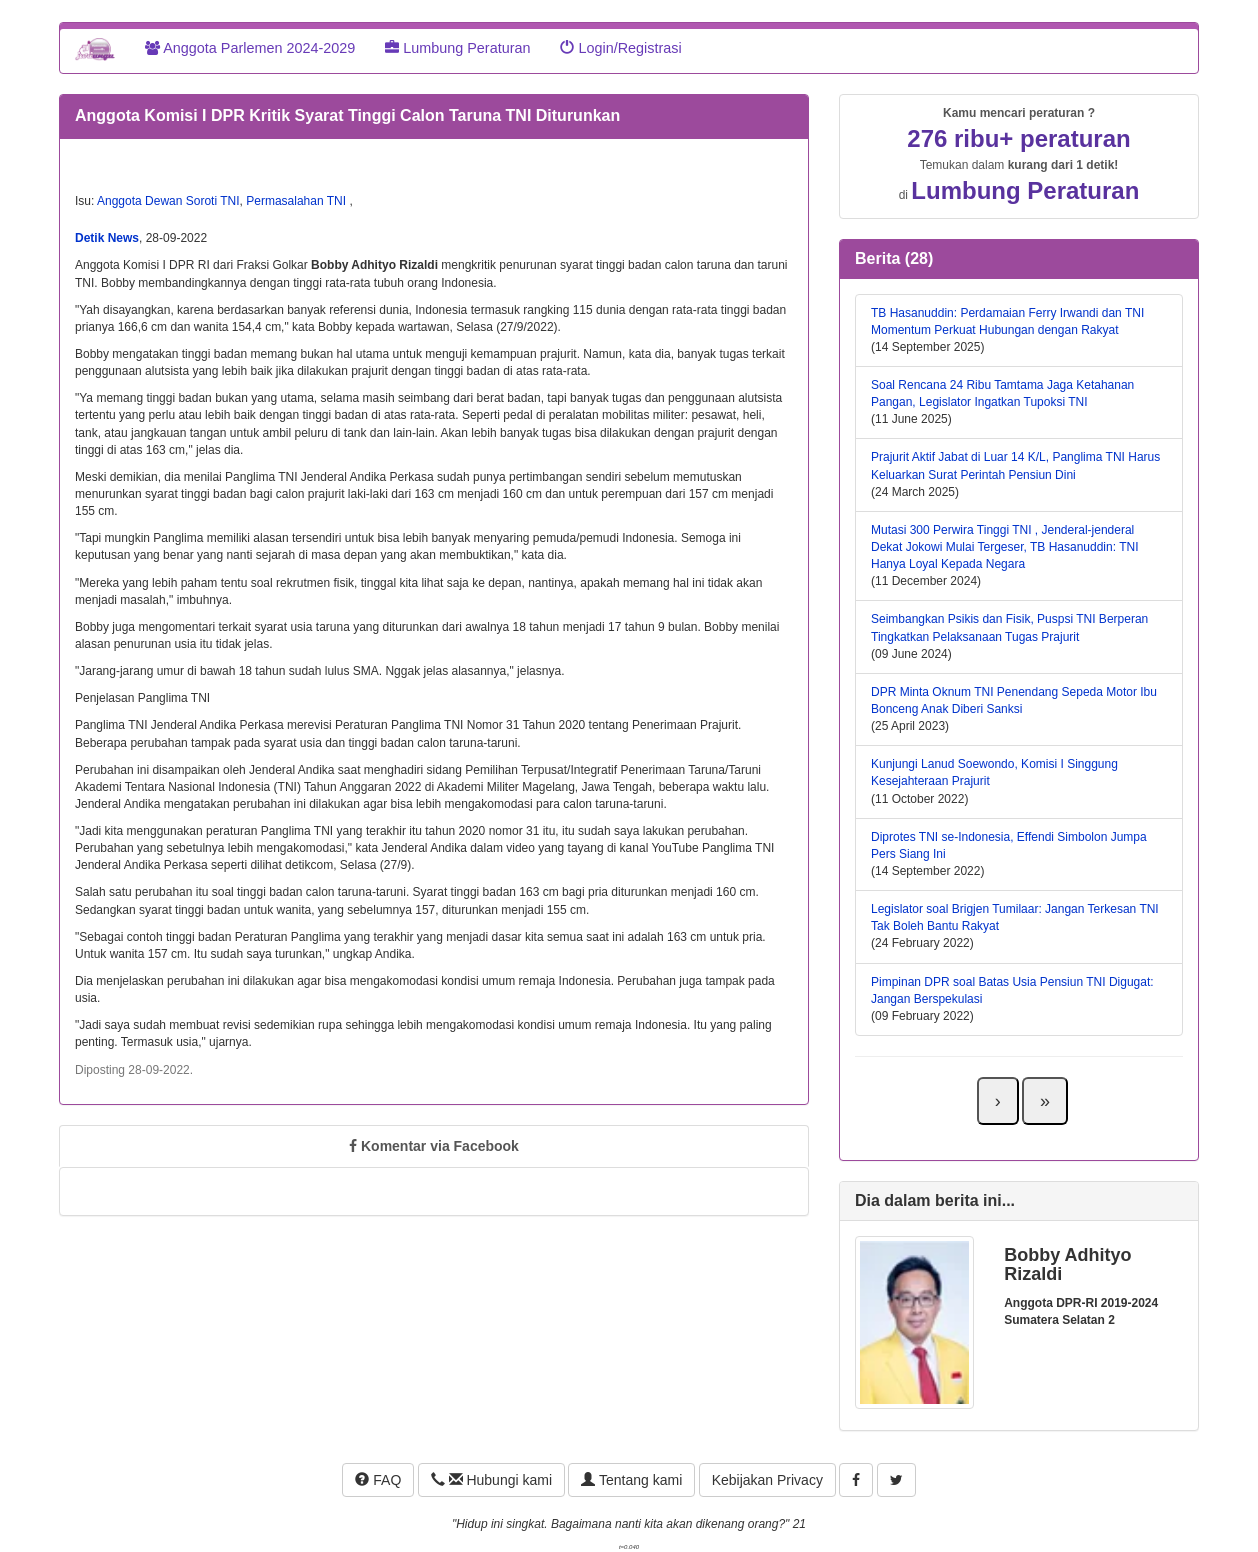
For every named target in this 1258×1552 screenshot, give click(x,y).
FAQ (378, 1480)
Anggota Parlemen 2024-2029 (250, 48)
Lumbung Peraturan (457, 48)
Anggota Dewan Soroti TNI (168, 201)
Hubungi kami (491, 1480)
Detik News (107, 238)
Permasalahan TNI (297, 201)
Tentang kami (631, 1480)
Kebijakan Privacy (767, 1480)
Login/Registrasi (620, 48)
